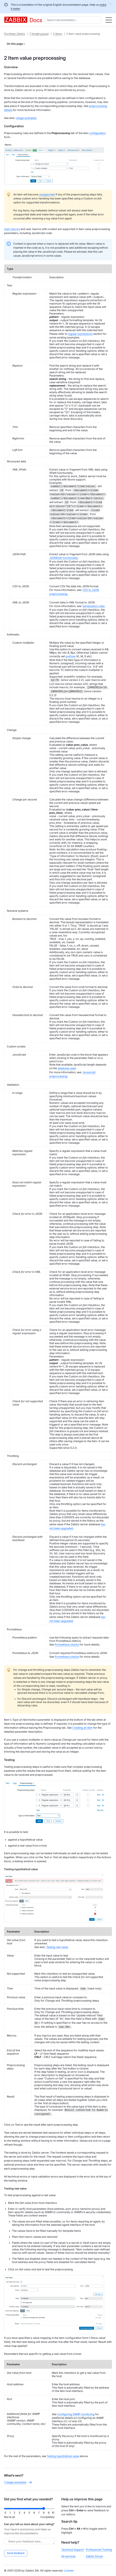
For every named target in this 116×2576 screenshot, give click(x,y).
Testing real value (57, 1947)
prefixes (71, 656)
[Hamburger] (109, 20)
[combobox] (73, 20)
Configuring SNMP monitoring (75, 2414)
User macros (12, 229)
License (69, 2570)
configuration (97, 133)
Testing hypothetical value (63, 2456)
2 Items (57, 33)
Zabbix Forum (94, 2556)
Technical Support (72, 2549)
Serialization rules (93, 606)
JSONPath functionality (63, 557)
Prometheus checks (67, 1644)
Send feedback (16, 2553)
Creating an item (82, 1727)
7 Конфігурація (39, 33)
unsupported (47, 194)
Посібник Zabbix (14, 33)
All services (68, 2556)
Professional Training (99, 2549)
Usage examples (26, 118)
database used (67, 1068)
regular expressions (80, 333)
